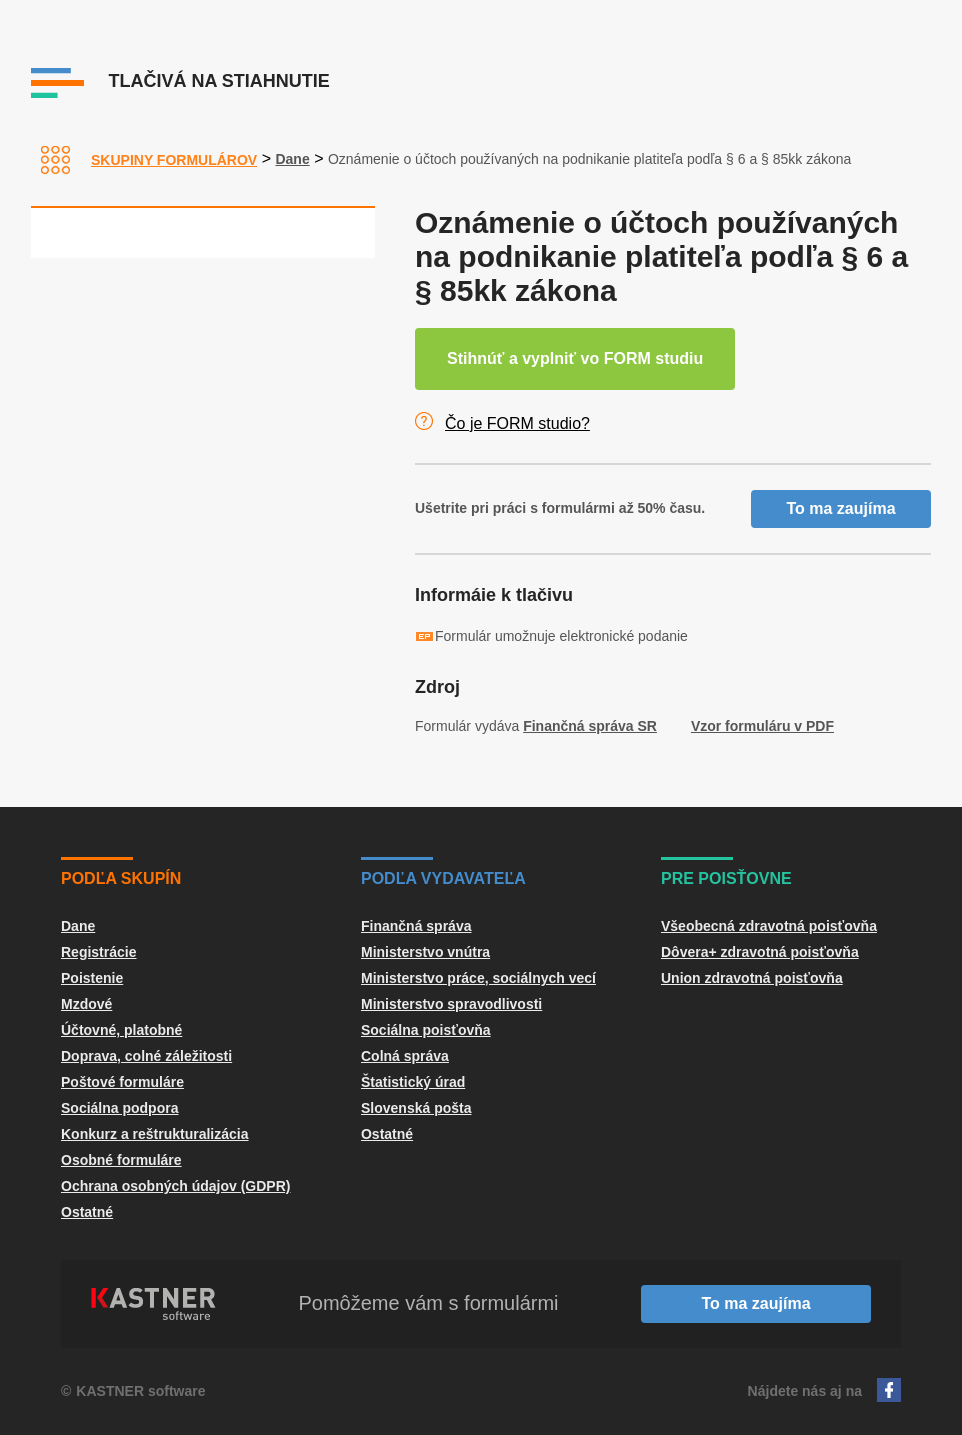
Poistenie (92, 978)
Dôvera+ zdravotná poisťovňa (760, 952)
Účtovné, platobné (121, 1030)
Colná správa (405, 1056)
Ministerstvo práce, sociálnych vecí (478, 978)
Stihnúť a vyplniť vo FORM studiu (575, 358)
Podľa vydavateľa (443, 878)
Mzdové (86, 1004)
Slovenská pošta (416, 1108)
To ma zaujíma (840, 508)
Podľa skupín (121, 878)
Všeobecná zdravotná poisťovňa (769, 926)
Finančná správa (416, 926)
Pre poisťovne (726, 878)
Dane (292, 159)
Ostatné (87, 1212)
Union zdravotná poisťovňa (752, 978)
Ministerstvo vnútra (425, 952)
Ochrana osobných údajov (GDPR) (175, 1186)
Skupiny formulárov (174, 160)
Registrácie (98, 952)
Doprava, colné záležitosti (146, 1056)
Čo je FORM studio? (517, 423)
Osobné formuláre (121, 1160)
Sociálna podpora (119, 1108)
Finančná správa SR (590, 726)
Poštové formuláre (122, 1082)
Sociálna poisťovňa (426, 1030)
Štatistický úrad (413, 1082)
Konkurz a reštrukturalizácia (155, 1134)
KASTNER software (140, 1391)
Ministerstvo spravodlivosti (451, 1004)
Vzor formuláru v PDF (762, 726)
